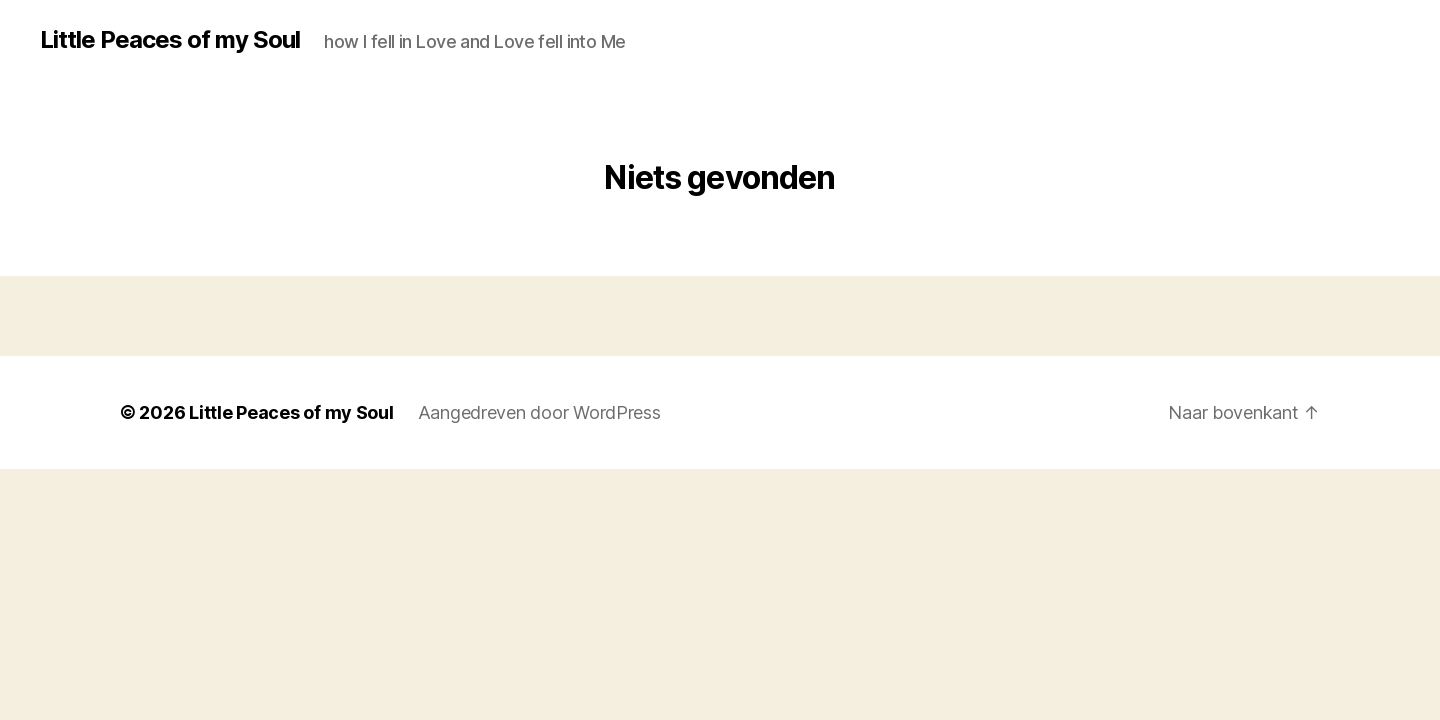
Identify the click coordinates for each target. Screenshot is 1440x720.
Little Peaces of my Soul (170, 40)
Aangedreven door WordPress (539, 412)
